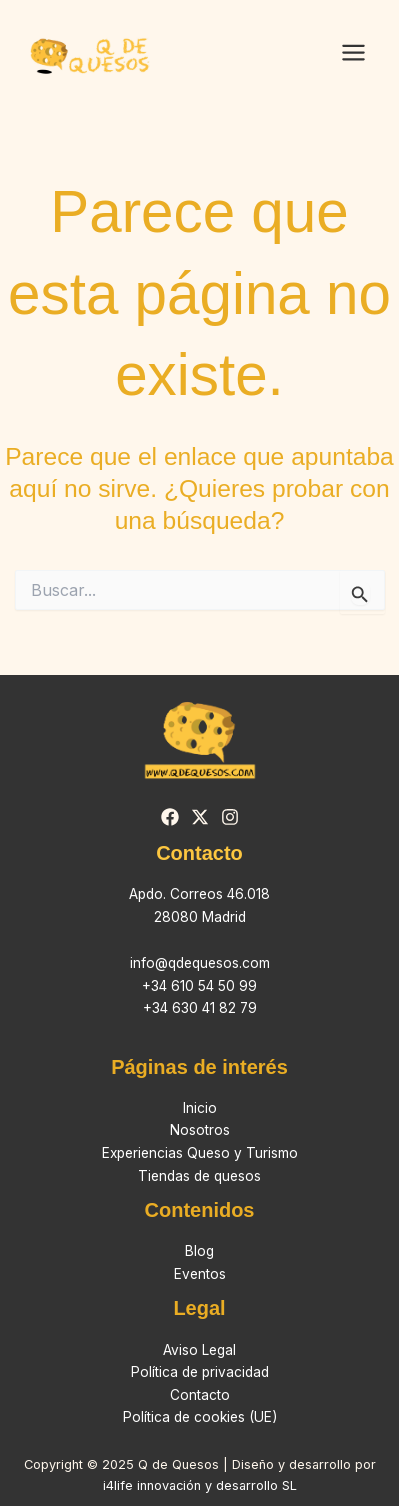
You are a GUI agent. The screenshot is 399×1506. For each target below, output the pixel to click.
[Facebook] (170, 817)
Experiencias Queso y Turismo (200, 1153)
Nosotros (200, 1130)
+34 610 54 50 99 (199, 986)
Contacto (200, 1395)
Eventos (200, 1274)
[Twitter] (200, 817)
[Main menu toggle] (353, 53)
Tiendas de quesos (199, 1176)
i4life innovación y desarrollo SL (200, 1485)
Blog (199, 1251)
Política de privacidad (200, 1372)
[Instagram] (230, 817)
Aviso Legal (199, 1350)
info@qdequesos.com (200, 963)
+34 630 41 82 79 (200, 1008)
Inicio (200, 1108)
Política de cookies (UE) (200, 1417)
